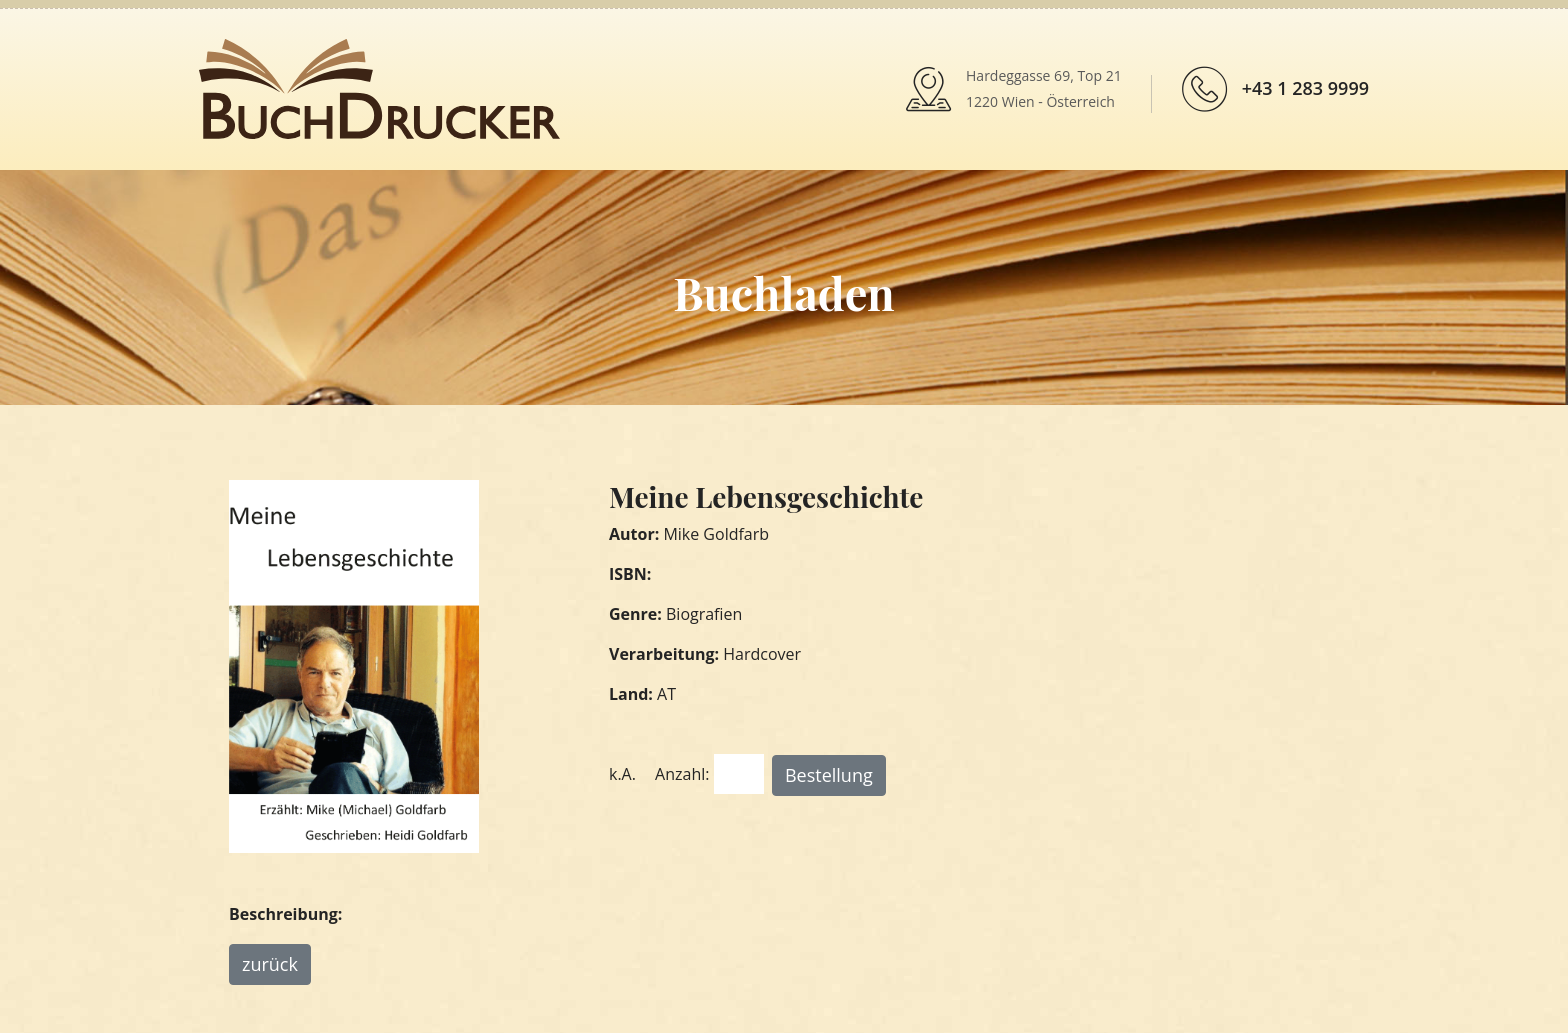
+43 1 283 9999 (1305, 88)
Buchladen (783, 292)
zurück (270, 964)
